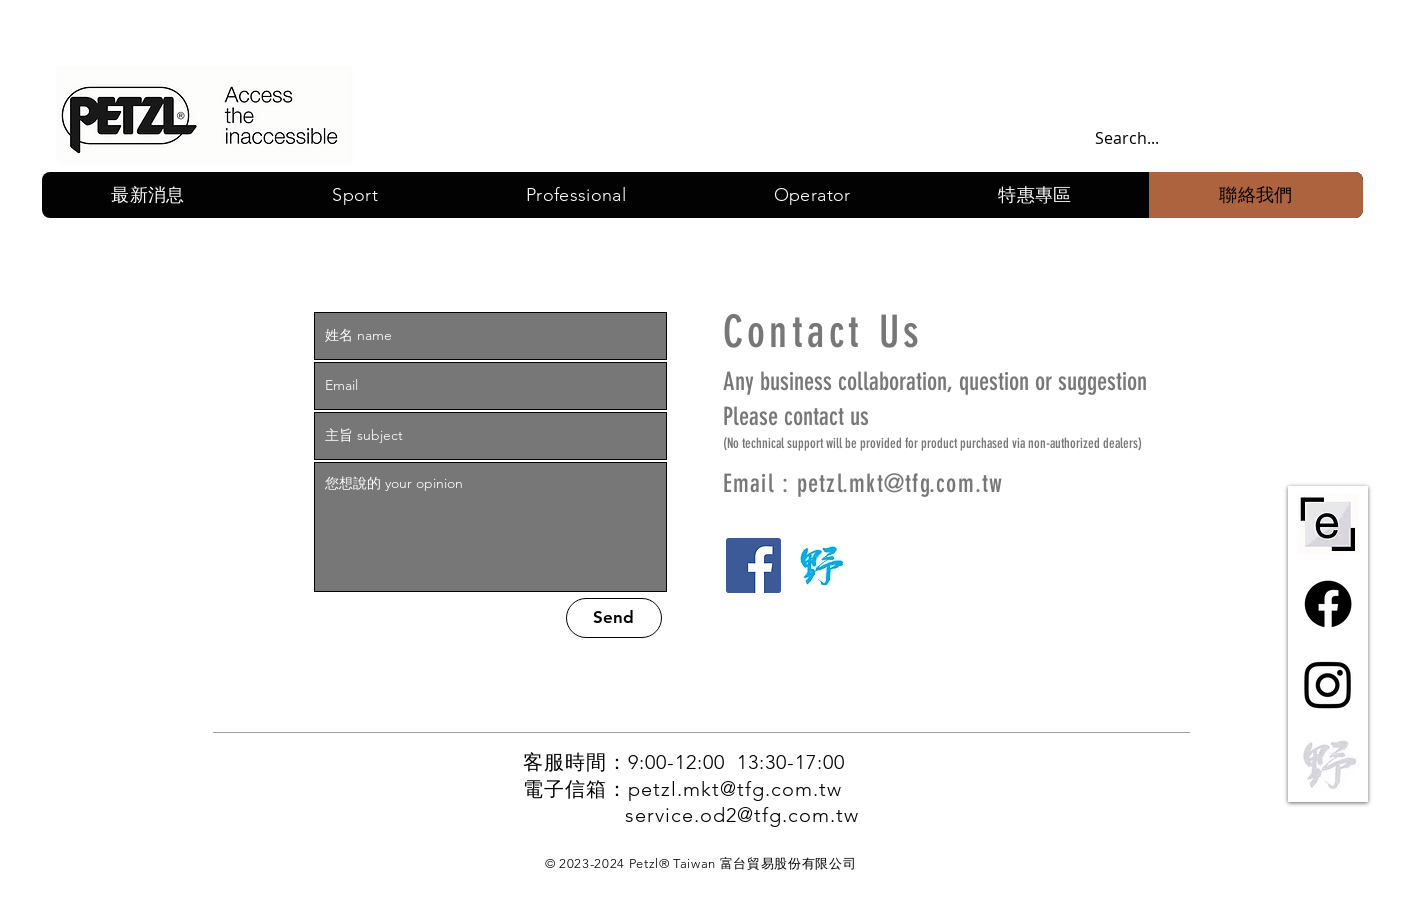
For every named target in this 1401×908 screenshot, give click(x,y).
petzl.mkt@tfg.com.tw (900, 483)
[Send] (614, 618)
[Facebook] (753, 565)
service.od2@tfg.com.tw (742, 815)
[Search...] (1203, 138)
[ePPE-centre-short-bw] (1328, 524)
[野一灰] (1328, 764)
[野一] (820, 565)
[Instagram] (1328, 684)
